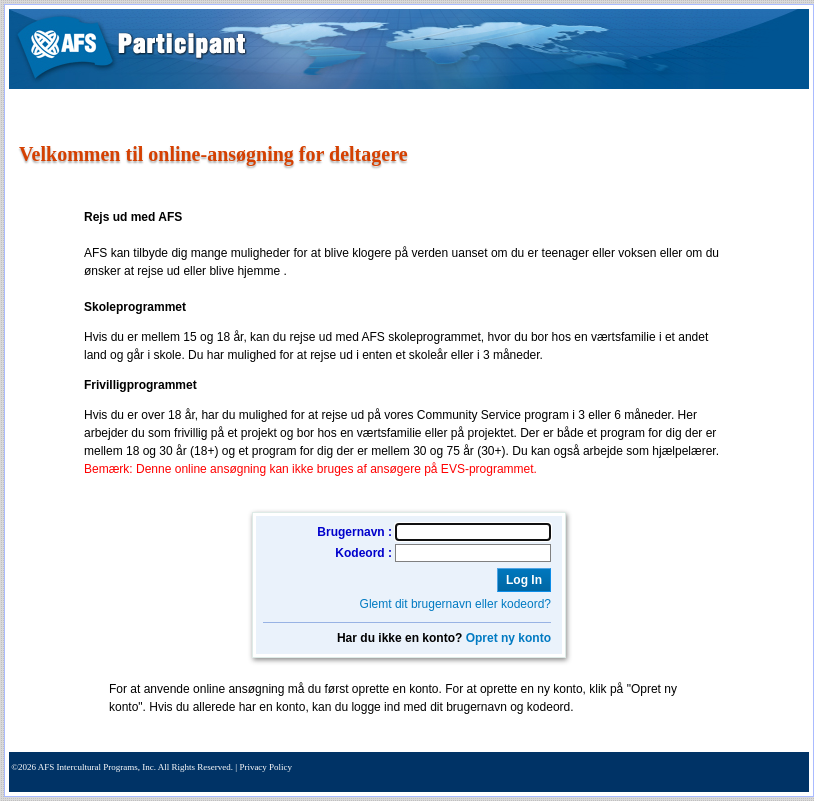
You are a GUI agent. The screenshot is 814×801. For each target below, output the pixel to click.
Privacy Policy (265, 767)
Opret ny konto (508, 638)
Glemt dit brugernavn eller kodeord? (455, 604)
